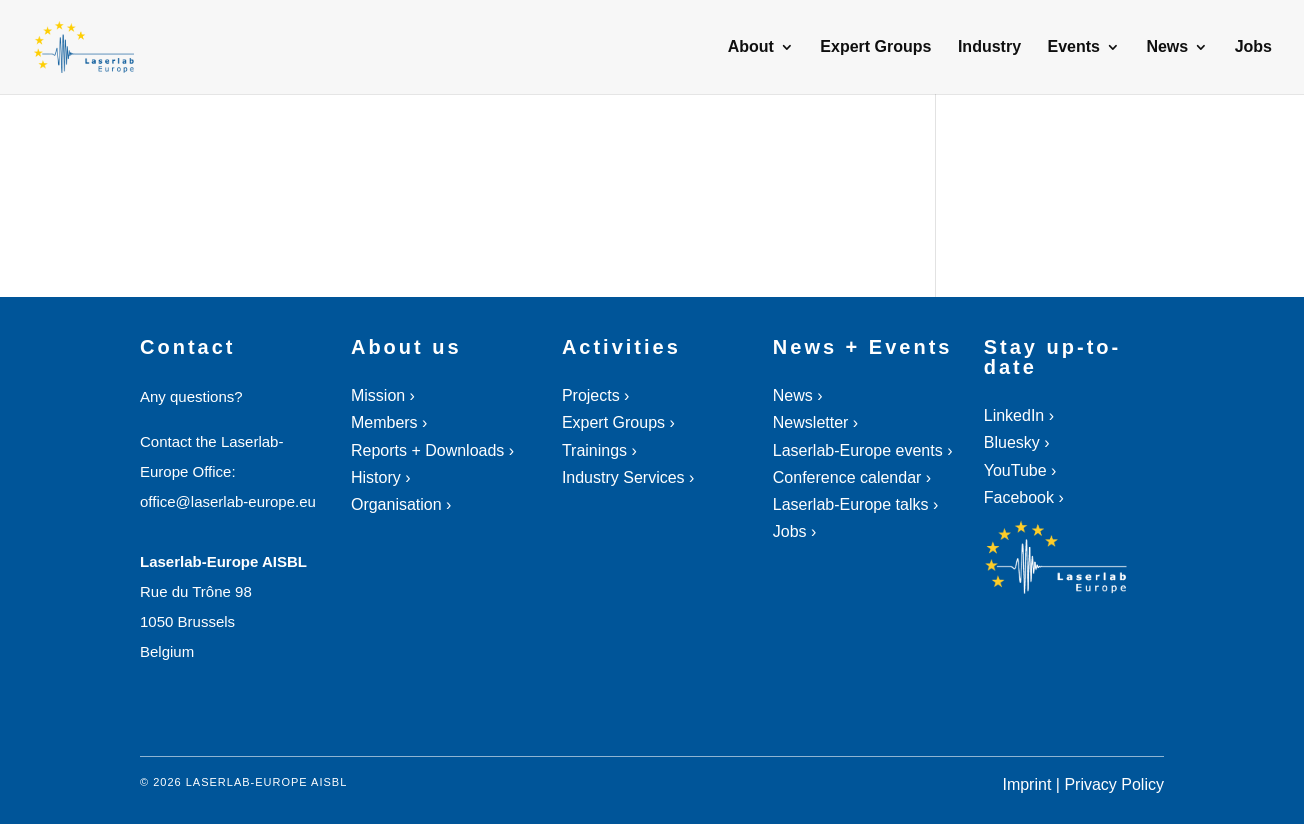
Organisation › (401, 504)
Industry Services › (628, 477)
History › (381, 477)
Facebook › (1024, 497)
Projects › (596, 395)
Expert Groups (875, 47)
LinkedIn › (1019, 415)
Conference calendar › (852, 477)
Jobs (1253, 47)
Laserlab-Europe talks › (855, 504)
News (1167, 47)
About (751, 47)
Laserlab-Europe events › (863, 450)
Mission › (383, 395)
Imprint (1026, 784)
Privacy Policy (1114, 784)
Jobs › (795, 531)
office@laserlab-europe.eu (228, 501)
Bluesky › (1017, 442)
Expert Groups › (618, 422)
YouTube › (1020, 470)
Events (1073, 47)
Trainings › (599, 450)
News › (798, 395)
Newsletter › (815, 422)
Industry (989, 47)
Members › (389, 422)
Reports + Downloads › (432, 450)
